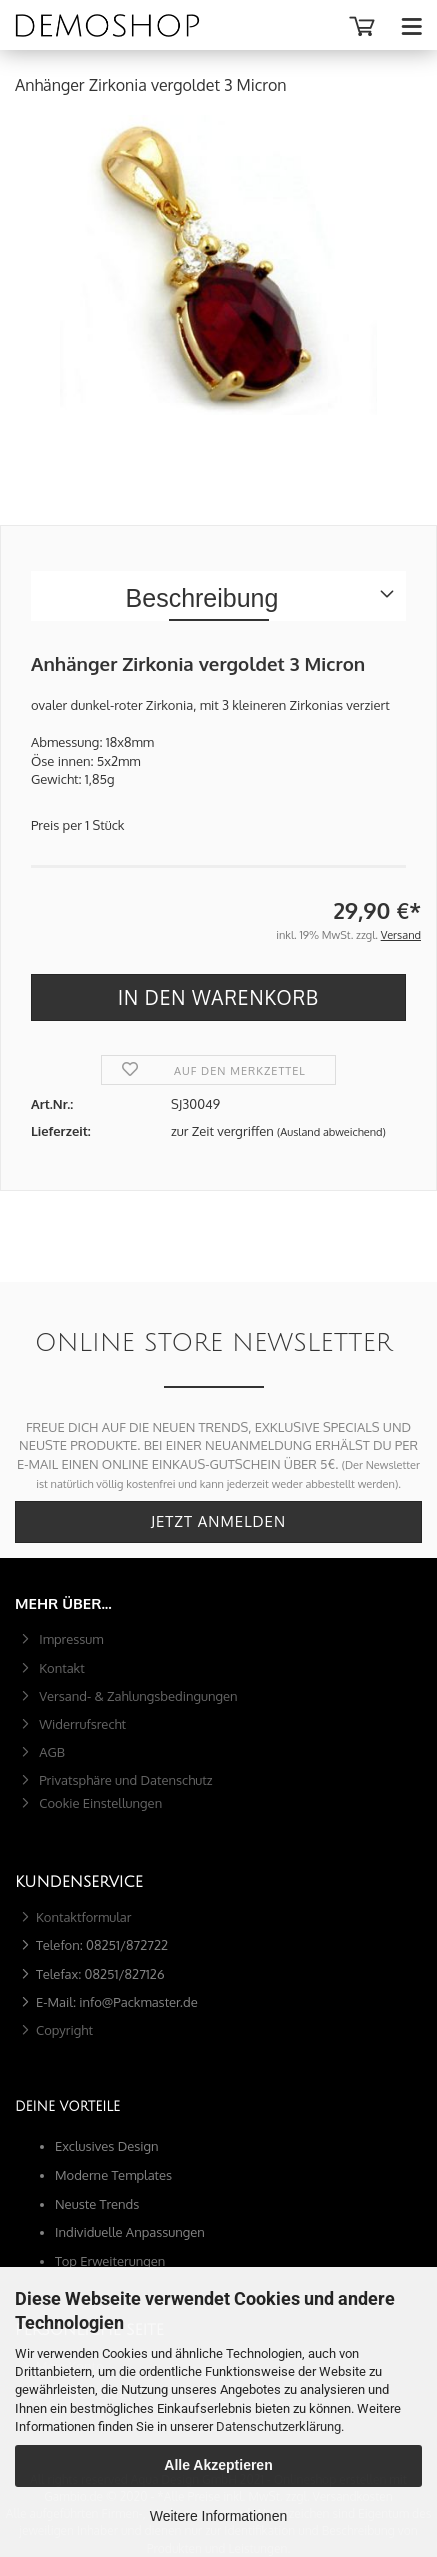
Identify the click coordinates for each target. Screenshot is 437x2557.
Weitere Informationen (218, 2516)
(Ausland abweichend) (331, 1132)
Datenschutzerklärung (278, 2426)
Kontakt (60, 1668)
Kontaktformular (84, 1917)
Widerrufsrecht (81, 1724)
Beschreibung (202, 598)
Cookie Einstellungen (99, 1803)
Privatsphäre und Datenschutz (124, 1780)
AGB (50, 1752)
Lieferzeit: (61, 1131)
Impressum (70, 1639)
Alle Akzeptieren (218, 2465)
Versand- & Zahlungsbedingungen (137, 1696)
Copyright (64, 2030)
